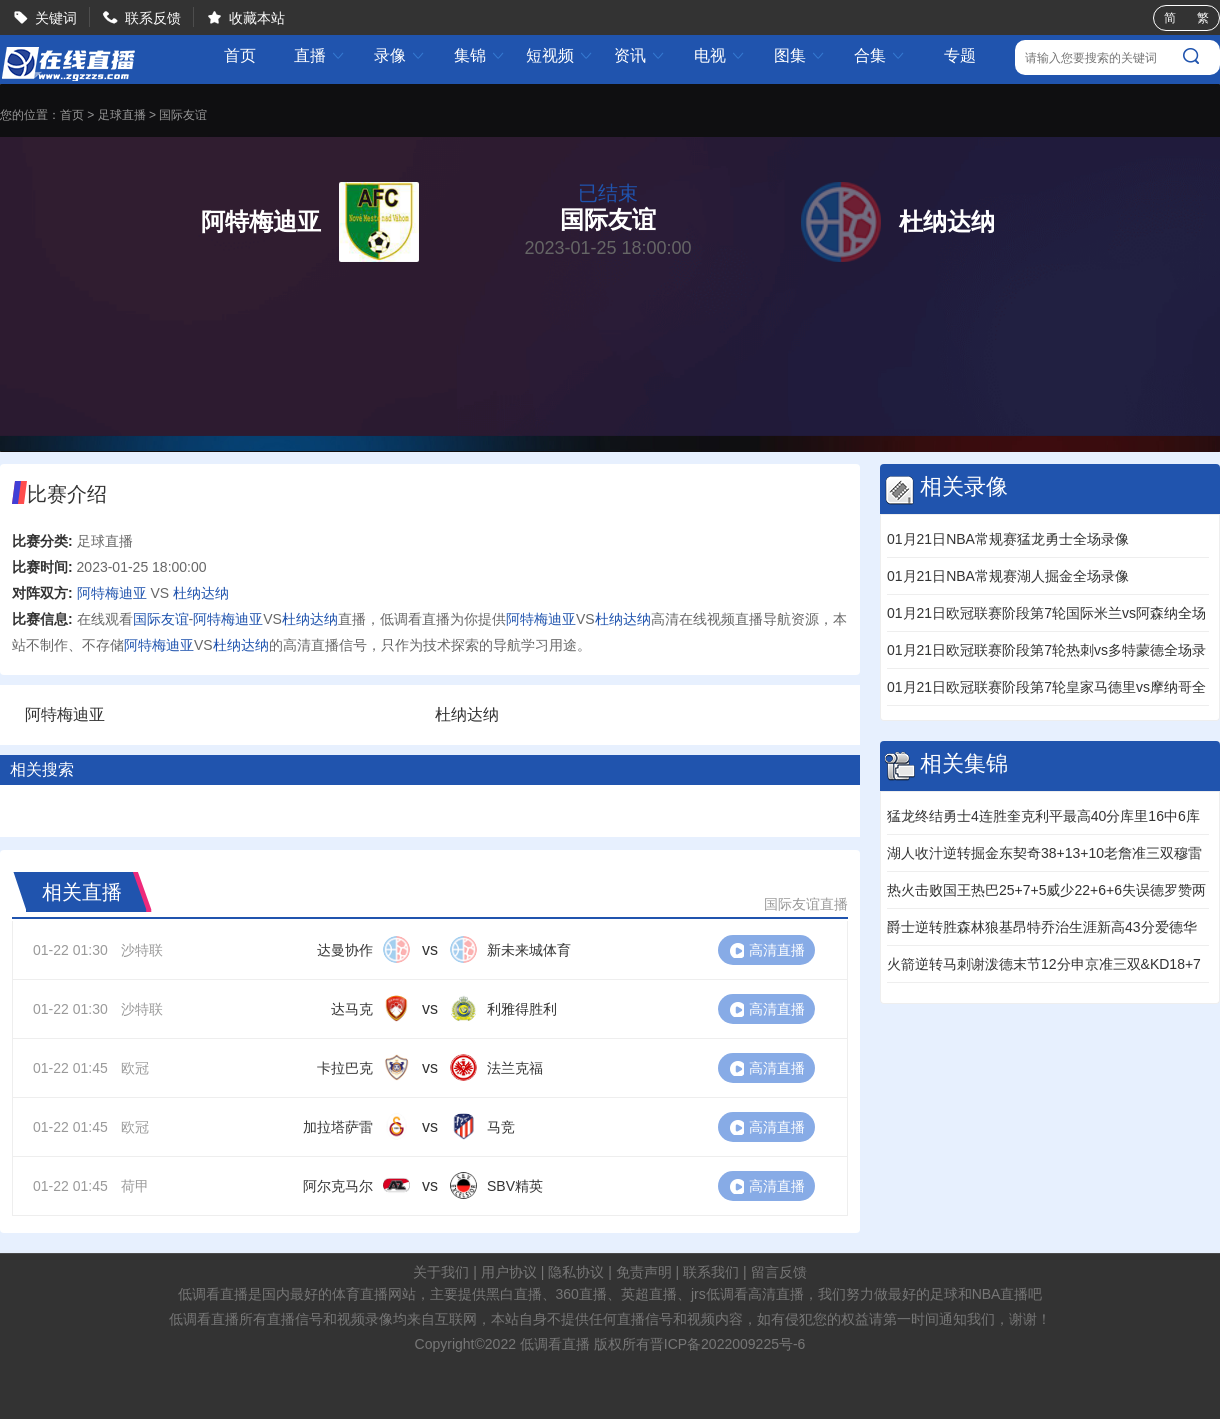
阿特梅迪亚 (112, 593)
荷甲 (135, 1186)
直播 (320, 55)
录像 (400, 55)
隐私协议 (576, 1272)
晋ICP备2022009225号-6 (728, 1344)
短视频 (560, 55)
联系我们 (711, 1272)
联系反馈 (153, 18)
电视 (720, 55)
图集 (800, 55)
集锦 (480, 55)
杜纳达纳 (201, 593)
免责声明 (644, 1272)
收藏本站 (257, 18)
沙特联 (142, 950)
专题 (960, 55)
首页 (240, 56)
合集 (880, 55)
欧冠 (135, 1068)
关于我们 (441, 1272)
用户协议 (509, 1272)
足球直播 (122, 115)
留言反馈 (779, 1272)
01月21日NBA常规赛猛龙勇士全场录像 (1008, 539)
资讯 (640, 55)
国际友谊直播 (806, 904)
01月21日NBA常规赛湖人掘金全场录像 (1008, 576)
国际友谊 (183, 115)
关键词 (56, 18)
